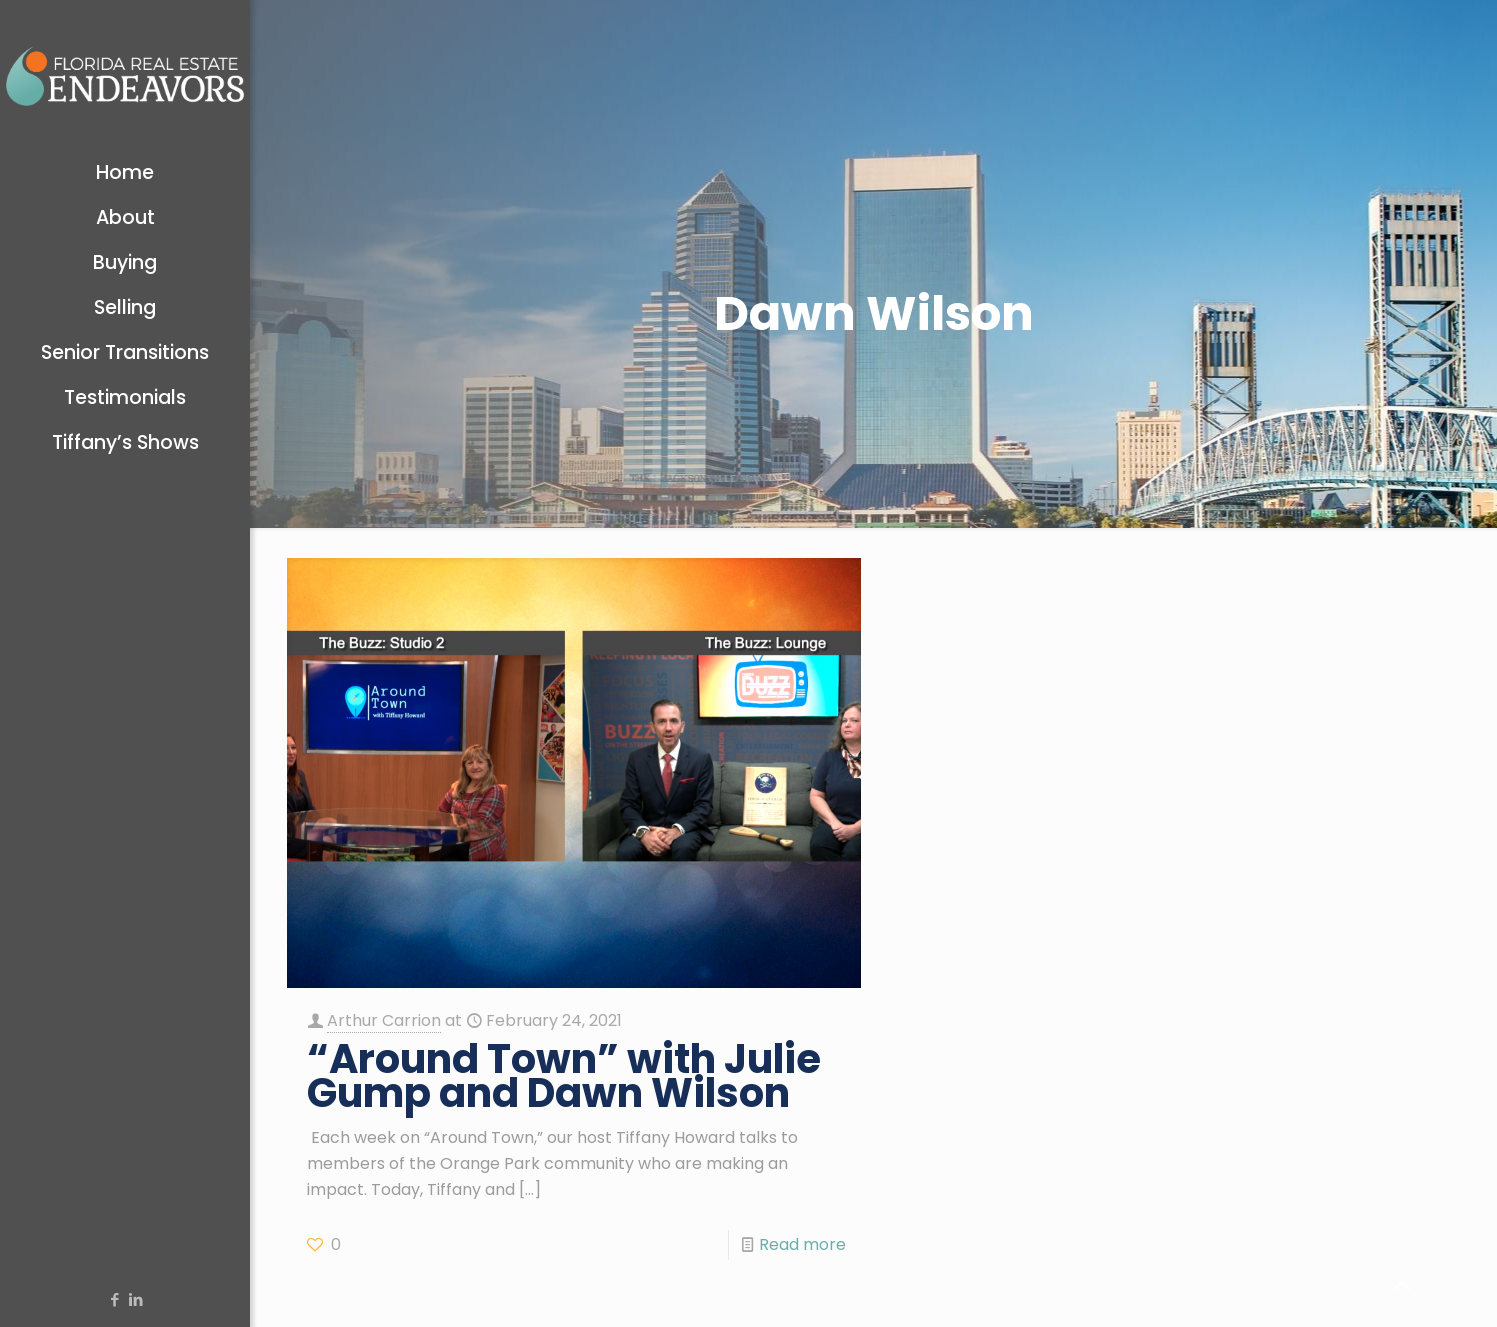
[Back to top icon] (1401, 1286)
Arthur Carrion (384, 1020)
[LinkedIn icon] (135, 1299)
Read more (802, 1244)
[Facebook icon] (114, 1299)
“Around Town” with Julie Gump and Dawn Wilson (564, 1076)
